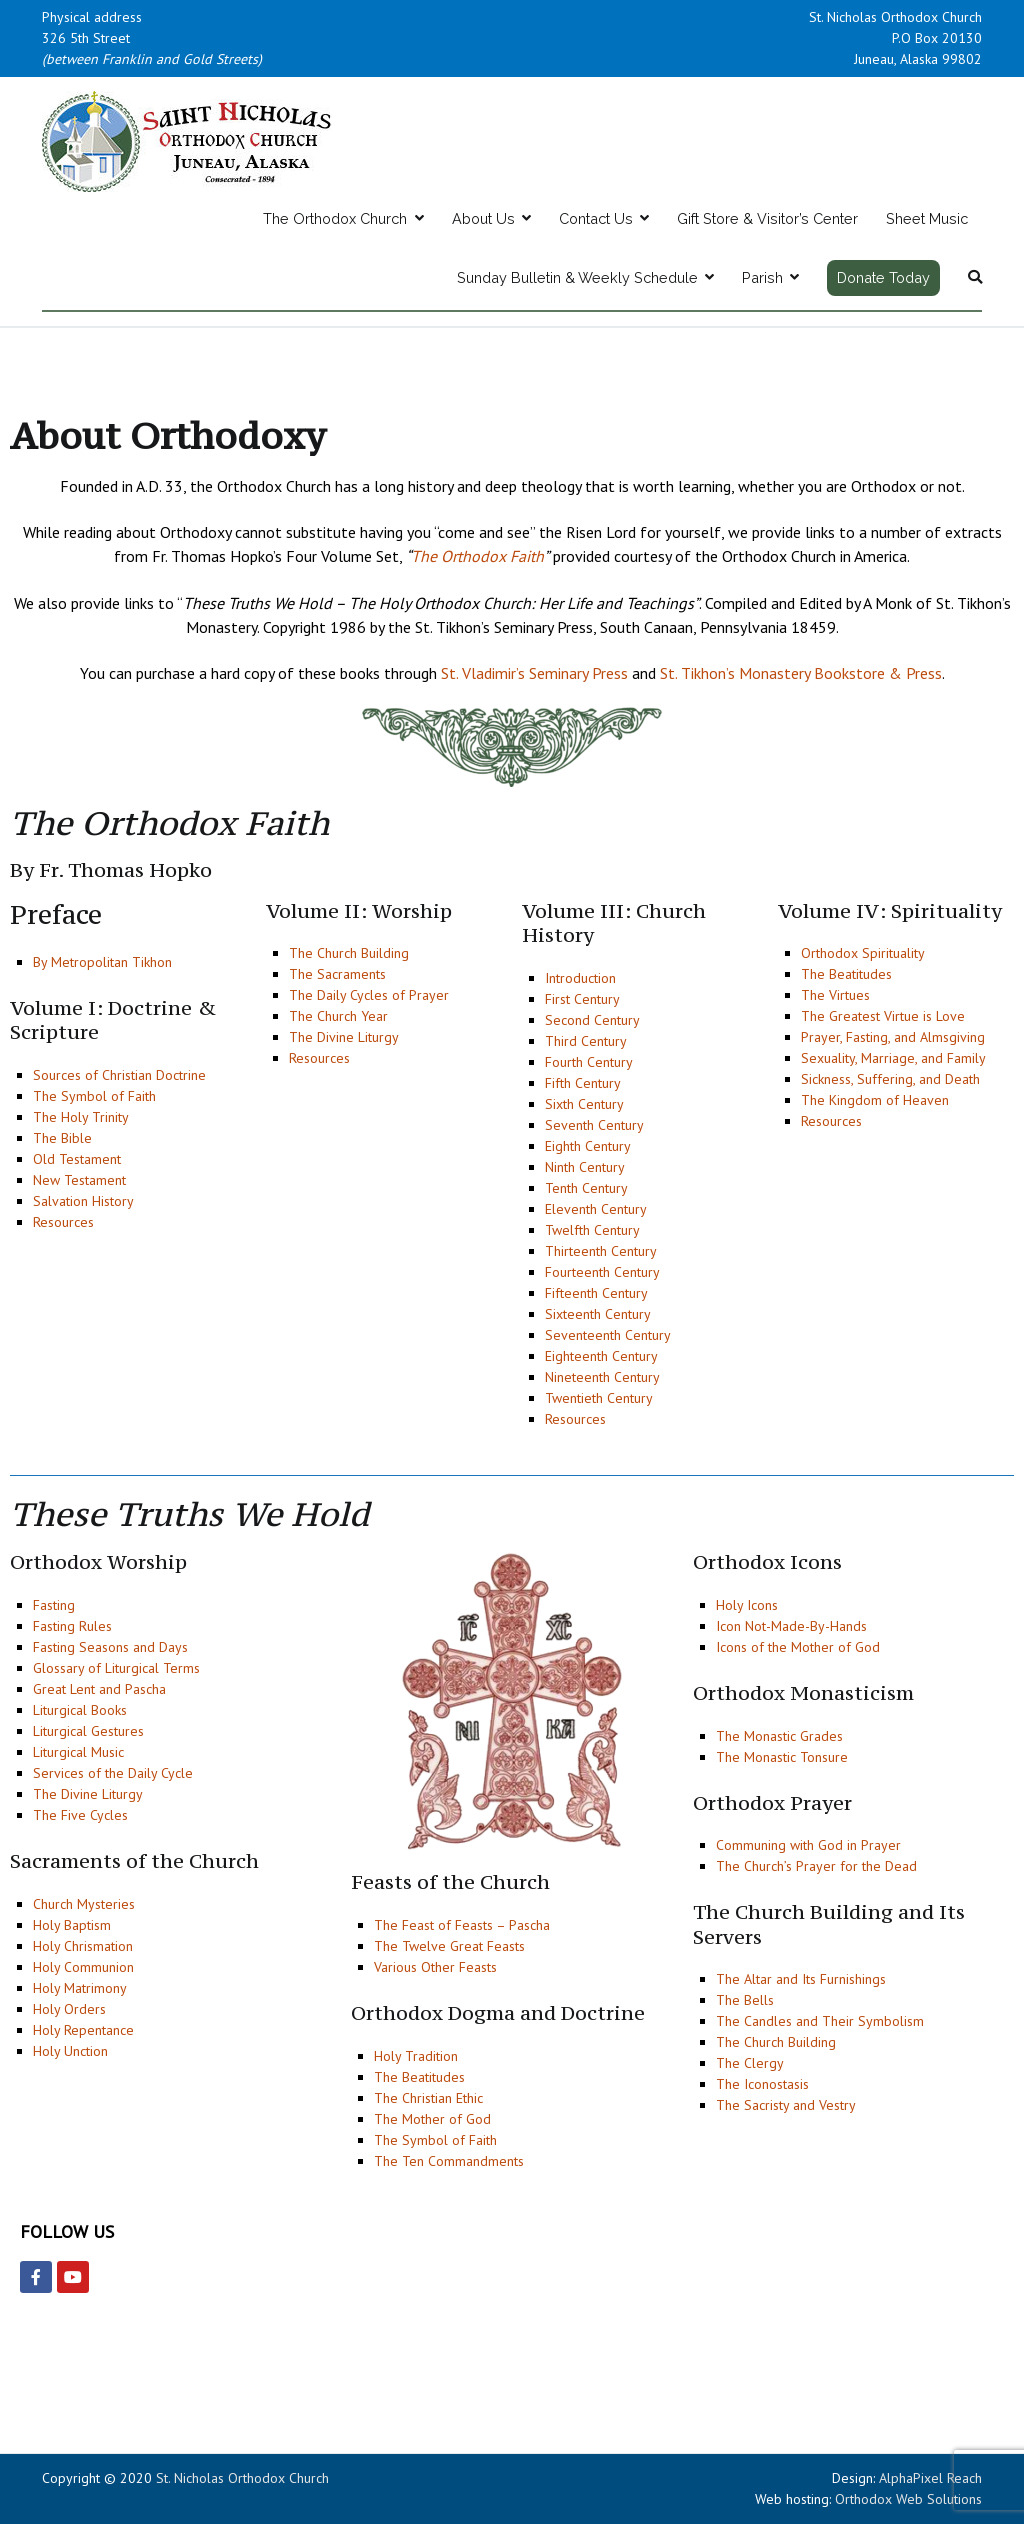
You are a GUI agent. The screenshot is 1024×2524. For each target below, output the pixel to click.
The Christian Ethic (428, 2098)
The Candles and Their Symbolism (820, 2021)
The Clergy (750, 2063)
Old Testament (77, 1159)
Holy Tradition (416, 2056)
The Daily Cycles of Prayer (369, 995)
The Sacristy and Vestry (786, 2105)
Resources (63, 1222)
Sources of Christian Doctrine (119, 1075)
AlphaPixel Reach (930, 2478)
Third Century (586, 1041)
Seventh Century (594, 1125)
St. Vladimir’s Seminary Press (534, 673)
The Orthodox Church (335, 218)
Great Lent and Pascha (99, 1689)
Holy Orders (69, 2009)
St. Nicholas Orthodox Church (242, 2478)
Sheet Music (927, 218)
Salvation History (83, 1201)
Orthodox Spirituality (863, 953)
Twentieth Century (599, 1398)
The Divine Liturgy (344, 1037)
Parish (762, 277)
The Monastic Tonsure (782, 1757)
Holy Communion (83, 1967)
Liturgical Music (78, 1752)
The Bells (745, 2000)
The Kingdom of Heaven (875, 1100)
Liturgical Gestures (88, 1731)
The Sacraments (337, 974)
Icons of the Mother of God (798, 1647)
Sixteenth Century (598, 1314)
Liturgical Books (80, 1710)
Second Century (592, 1020)
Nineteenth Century (602, 1377)
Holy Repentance (83, 2030)
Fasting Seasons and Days (110, 1647)
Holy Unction (70, 2051)
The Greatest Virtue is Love (883, 1016)
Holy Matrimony (80, 1988)
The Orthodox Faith (477, 556)
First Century (582, 999)
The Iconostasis (762, 2084)
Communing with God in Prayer (808, 1845)
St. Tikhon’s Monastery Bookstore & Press (801, 673)
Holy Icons (747, 1605)
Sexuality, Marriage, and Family (893, 1058)
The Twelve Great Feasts (449, 1946)
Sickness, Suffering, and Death (890, 1079)
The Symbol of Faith (94, 1096)
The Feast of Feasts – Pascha (462, 1925)
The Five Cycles (80, 1815)
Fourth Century (589, 1062)
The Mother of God (432, 2119)
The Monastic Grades (779, 1736)
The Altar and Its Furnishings (801, 1979)
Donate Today (883, 277)
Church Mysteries (84, 1904)
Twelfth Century (592, 1230)
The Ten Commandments (449, 2161)
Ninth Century (585, 1167)
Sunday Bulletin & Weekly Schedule (577, 277)
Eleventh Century (596, 1209)
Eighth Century (588, 1146)
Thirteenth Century (601, 1251)
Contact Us (596, 218)
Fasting (54, 1605)
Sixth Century (584, 1104)
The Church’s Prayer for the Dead (816, 1866)
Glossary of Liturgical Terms (116, 1668)
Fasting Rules (72, 1626)
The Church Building (349, 953)
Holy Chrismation (83, 1946)
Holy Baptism (72, 1925)
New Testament (79, 1180)
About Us (483, 218)
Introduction (580, 978)
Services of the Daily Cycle (113, 1773)
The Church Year (338, 1016)
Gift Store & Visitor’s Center (767, 218)
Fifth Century (583, 1083)
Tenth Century (586, 1188)
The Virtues (835, 995)
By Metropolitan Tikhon (102, 962)
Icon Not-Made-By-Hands (791, 1626)
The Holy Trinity (81, 1117)
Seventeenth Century (608, 1335)
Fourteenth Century (602, 1272)
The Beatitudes (846, 974)
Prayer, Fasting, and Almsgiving (893, 1037)
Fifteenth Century (596, 1293)
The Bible (62, 1138)
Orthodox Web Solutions (908, 2499)
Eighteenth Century (601, 1356)
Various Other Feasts (435, 1967)
